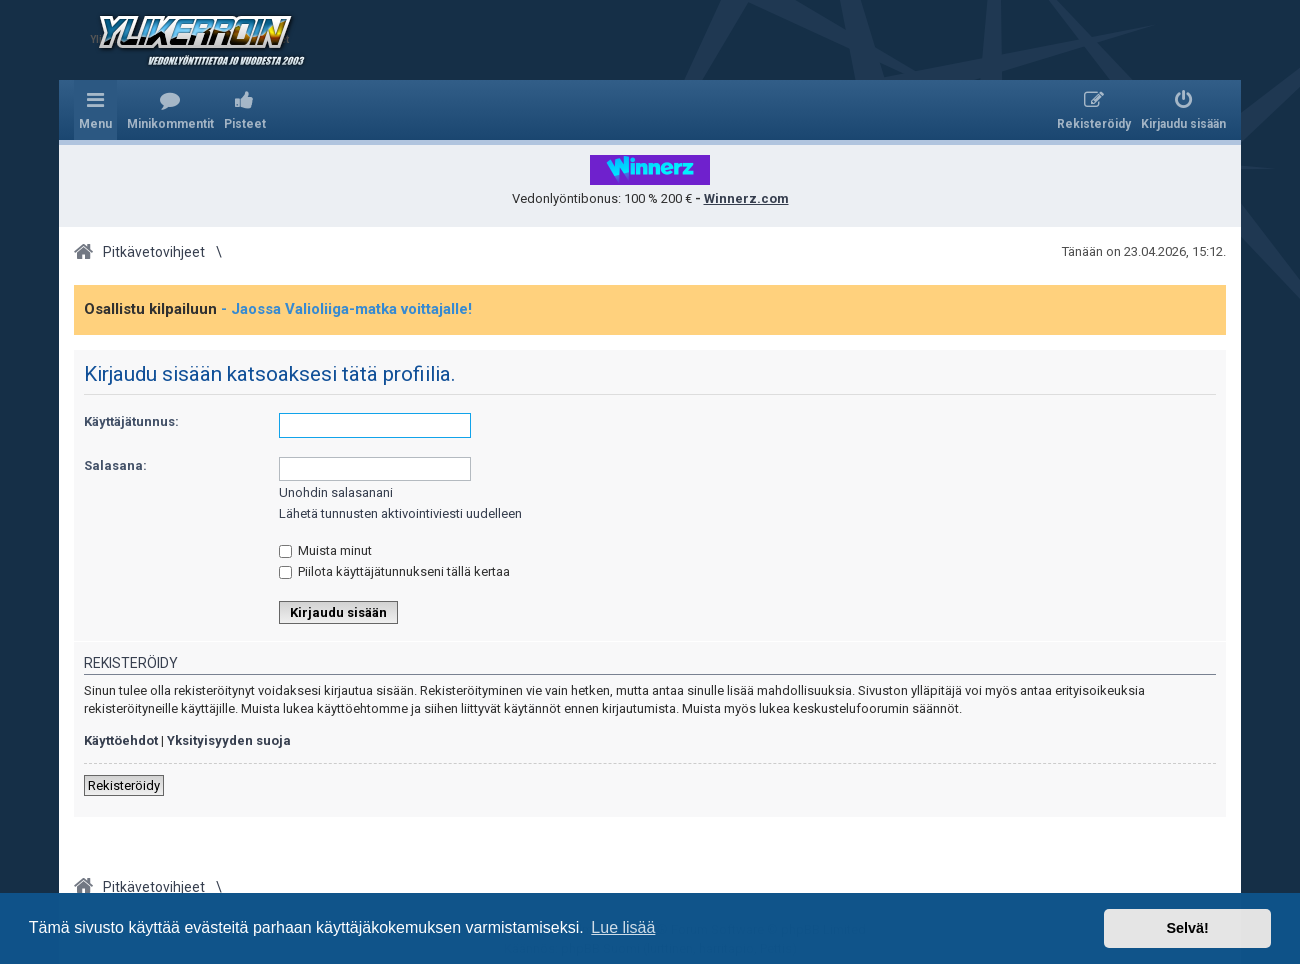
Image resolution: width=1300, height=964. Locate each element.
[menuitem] (170, 110)
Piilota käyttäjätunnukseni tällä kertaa (394, 571)
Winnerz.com (746, 198)
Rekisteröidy (124, 785)
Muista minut (325, 550)
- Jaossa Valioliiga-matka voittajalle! (346, 309)
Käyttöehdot (121, 740)
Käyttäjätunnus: (131, 421)
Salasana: (115, 465)
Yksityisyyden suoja (229, 740)
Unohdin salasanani (336, 492)
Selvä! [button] (1187, 928)
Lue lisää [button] (623, 927)
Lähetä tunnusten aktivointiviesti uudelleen (400, 513)
